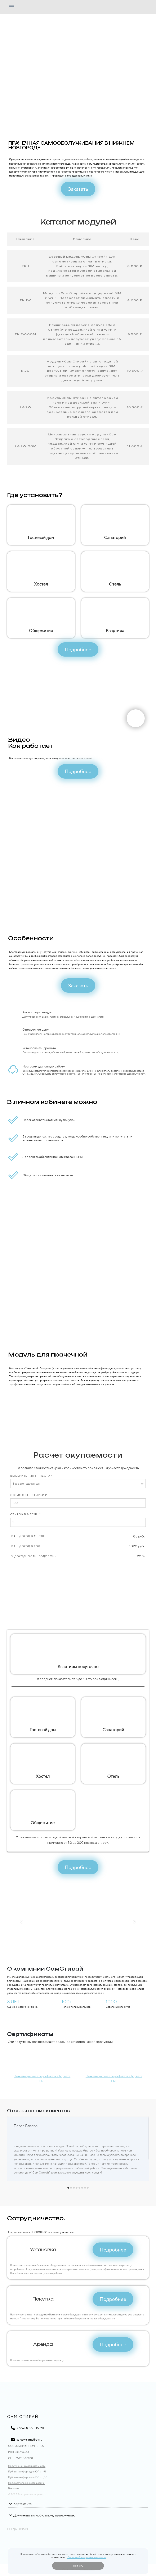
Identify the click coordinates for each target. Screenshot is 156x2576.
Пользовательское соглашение (26, 2482)
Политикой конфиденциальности (86, 2557)
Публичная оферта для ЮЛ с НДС (27, 2477)
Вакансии (13, 2488)
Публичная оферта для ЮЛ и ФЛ (27, 2471)
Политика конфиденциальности (26, 2465)
